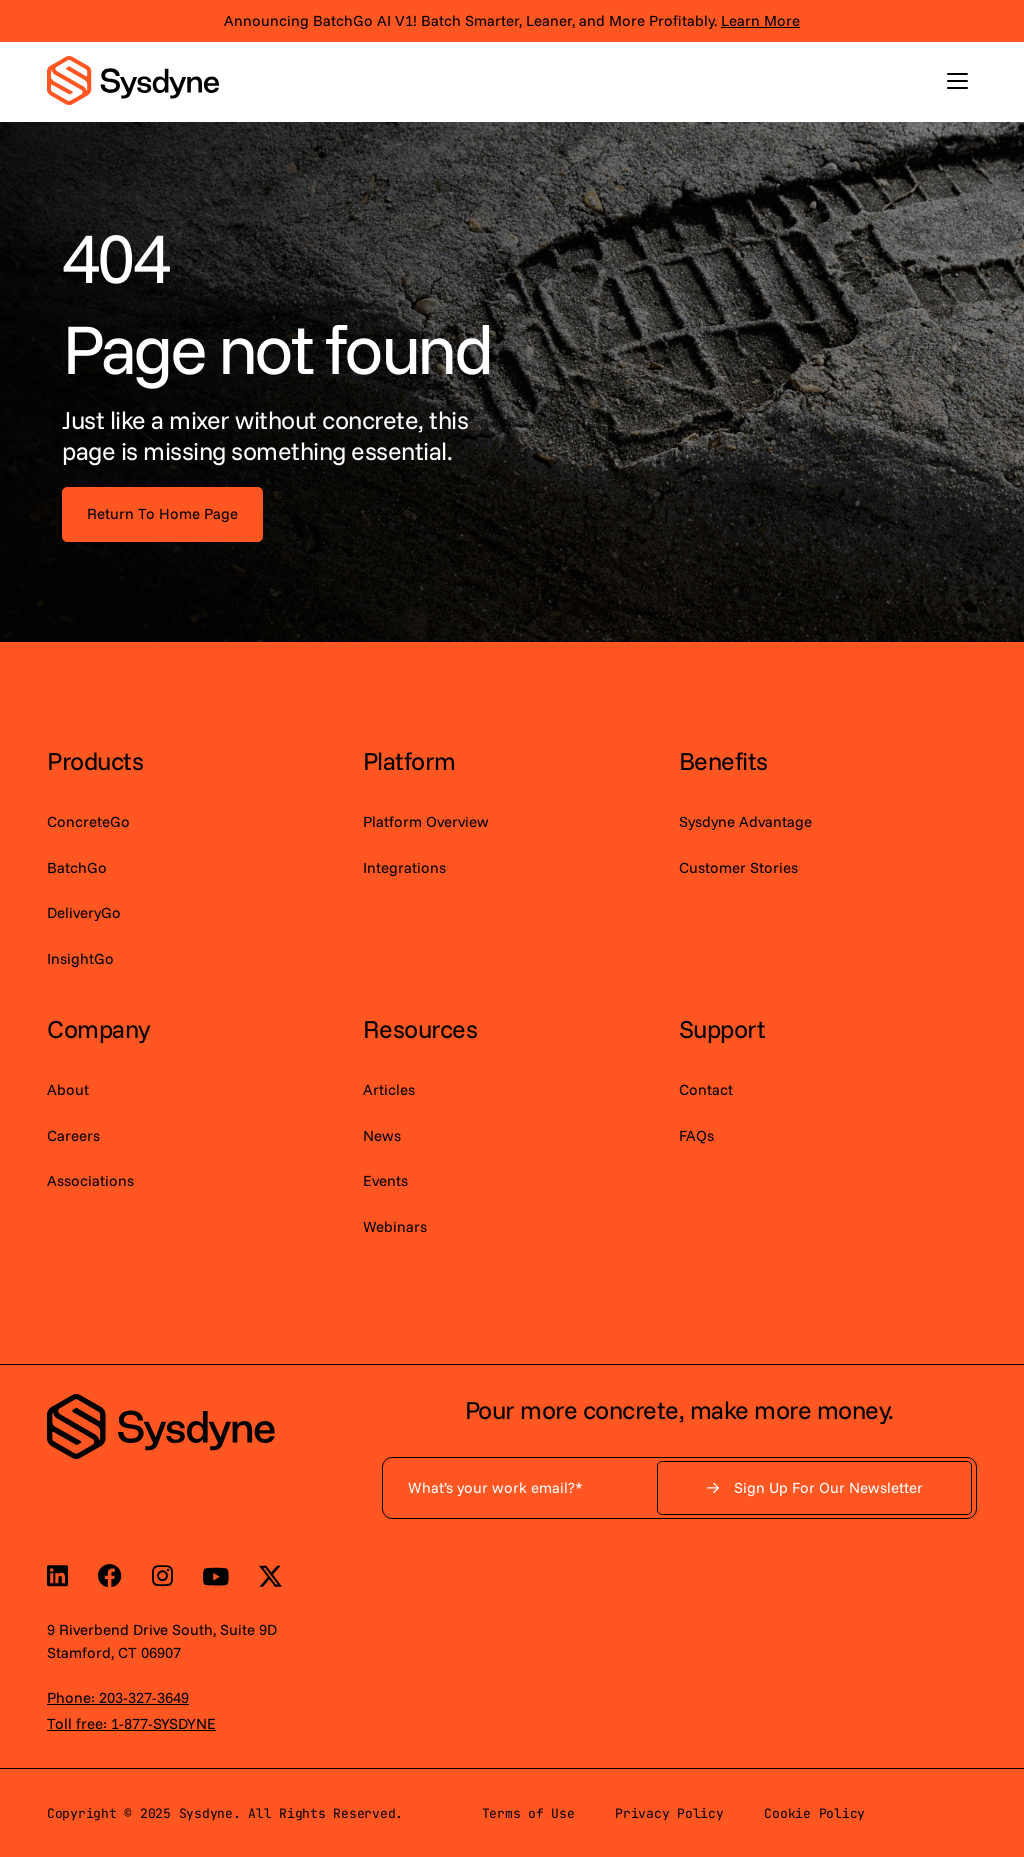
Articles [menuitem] (389, 1089)
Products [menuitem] (95, 760)
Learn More (760, 20)
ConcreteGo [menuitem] (88, 821)
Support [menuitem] (722, 1028)
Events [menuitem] (385, 1180)
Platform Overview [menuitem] (426, 821)
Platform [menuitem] (409, 760)
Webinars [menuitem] (395, 1226)
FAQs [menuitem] (696, 1135)
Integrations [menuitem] (404, 867)
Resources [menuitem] (420, 1028)
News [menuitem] (382, 1135)
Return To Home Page (162, 513)
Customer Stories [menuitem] (738, 867)
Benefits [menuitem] (723, 760)
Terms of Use (528, 1813)
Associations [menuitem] (90, 1180)
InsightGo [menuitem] (80, 958)
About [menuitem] (68, 1089)
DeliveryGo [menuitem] (84, 912)
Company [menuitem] (98, 1028)
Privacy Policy (669, 1813)
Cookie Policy (814, 1813)
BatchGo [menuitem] (77, 867)
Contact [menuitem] (706, 1089)
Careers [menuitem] (73, 1135)
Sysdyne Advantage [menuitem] (745, 821)
